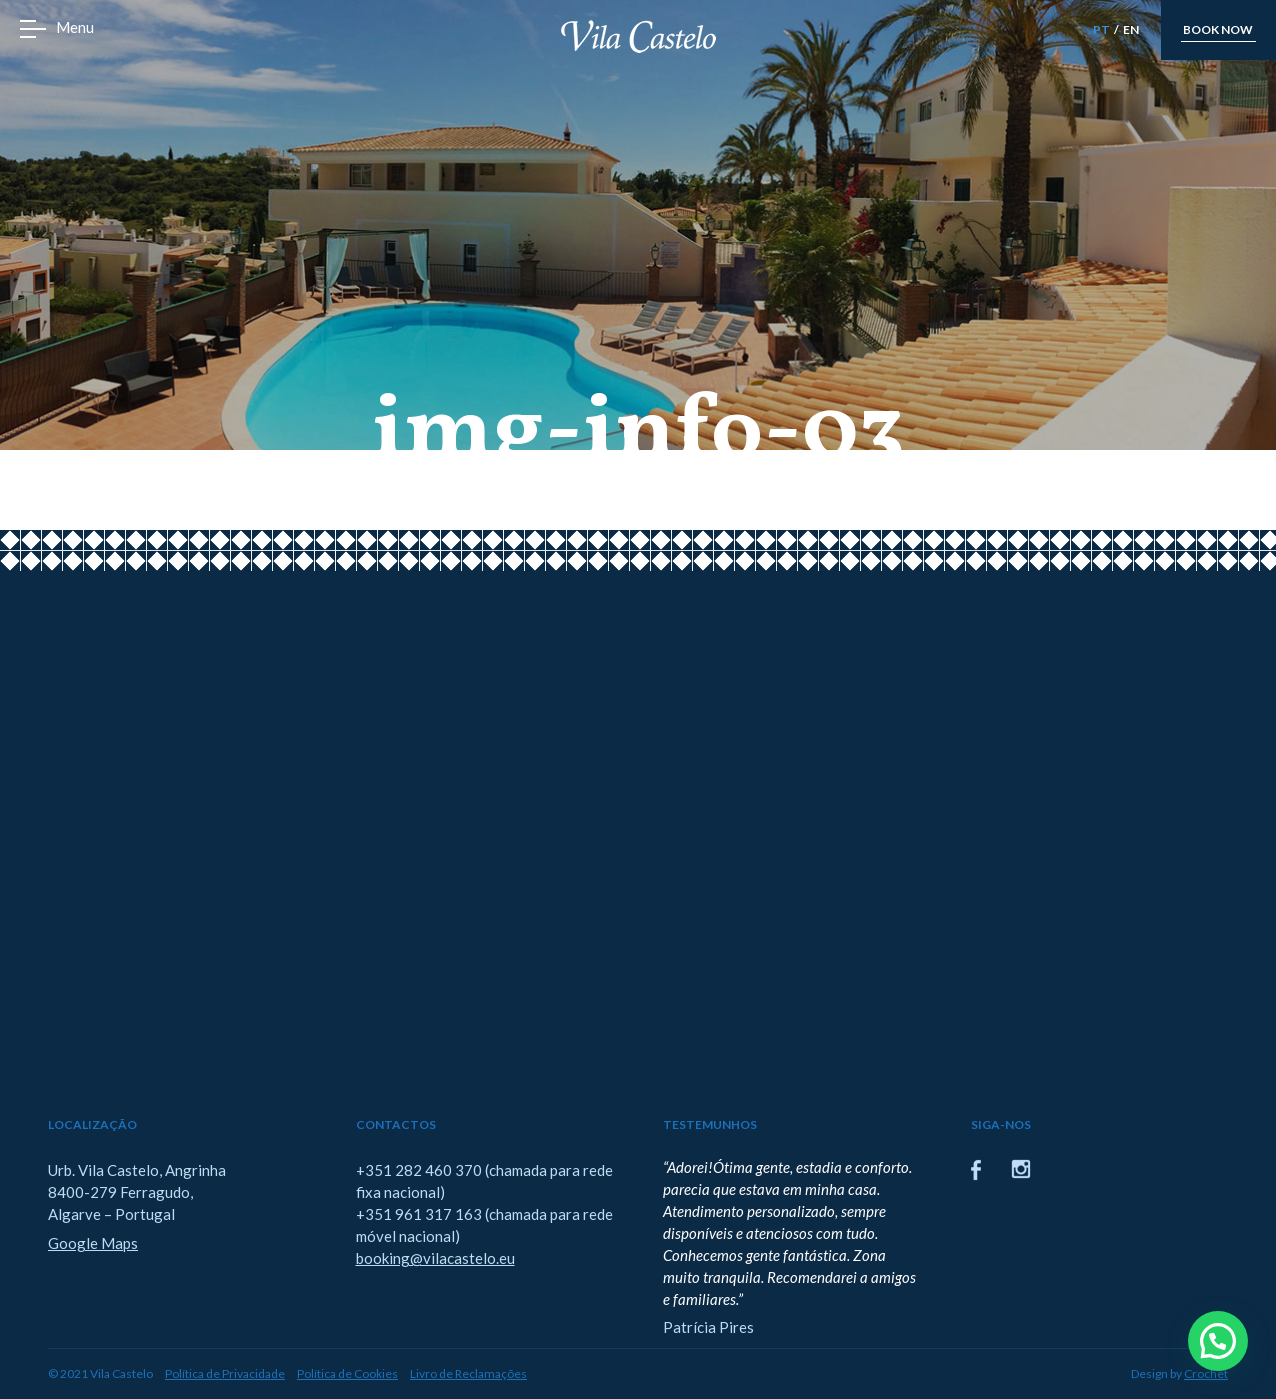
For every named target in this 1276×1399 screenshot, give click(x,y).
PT (1101, 29)
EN (1131, 29)
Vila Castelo (638, 36)
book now (1218, 29)
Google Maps (93, 1243)
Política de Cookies (347, 1373)
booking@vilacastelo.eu (435, 1258)
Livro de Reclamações (468, 1373)
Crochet (1206, 1373)
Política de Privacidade (225, 1373)
